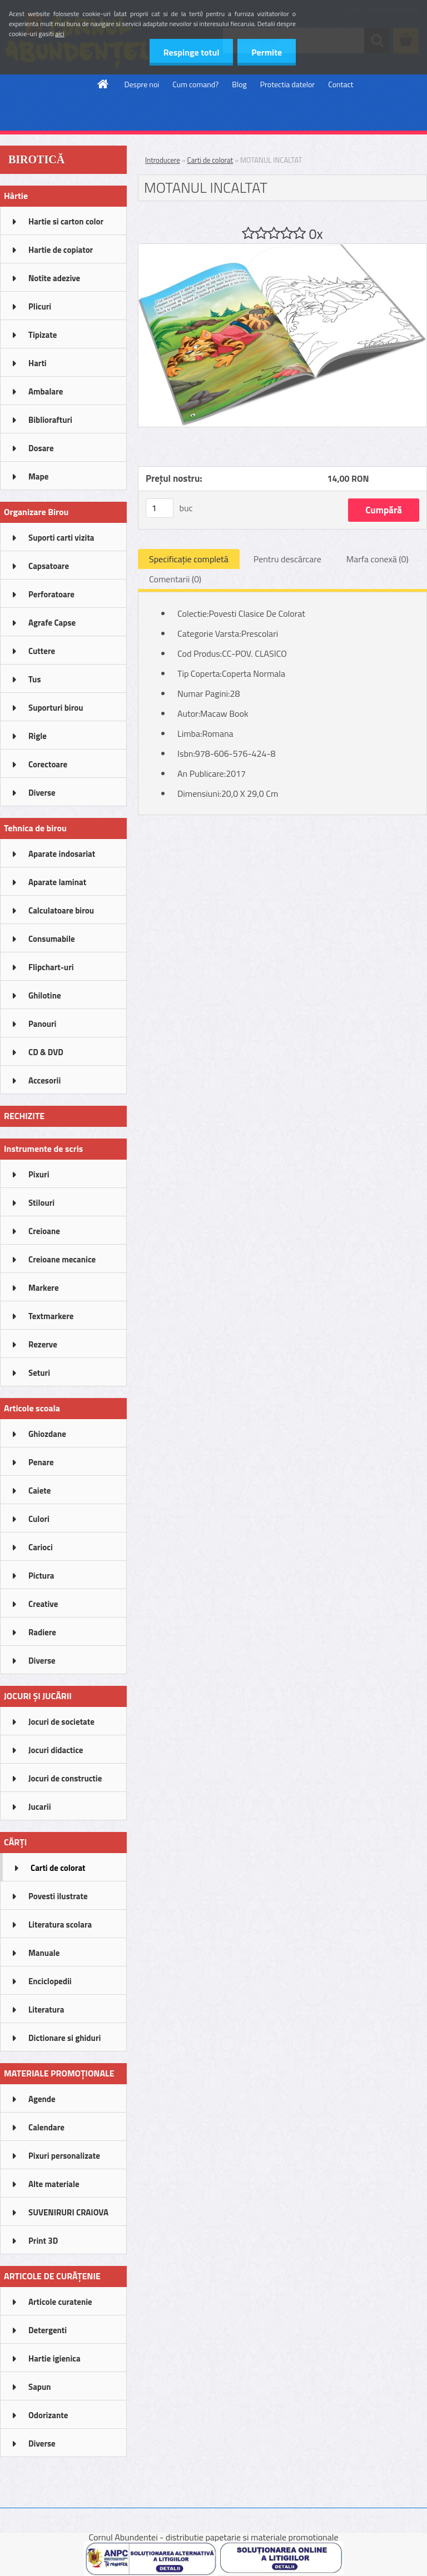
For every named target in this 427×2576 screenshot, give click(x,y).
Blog (239, 84)
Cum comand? (195, 84)
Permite (266, 52)
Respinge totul (191, 52)
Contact (340, 84)
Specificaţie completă (189, 559)
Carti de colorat (210, 160)
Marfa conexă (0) (377, 559)
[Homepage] (103, 84)
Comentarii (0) (175, 579)
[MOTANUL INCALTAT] (282, 248)
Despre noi (142, 84)
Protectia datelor (287, 84)
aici (59, 33)
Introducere (162, 160)
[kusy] (159, 508)
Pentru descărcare (287, 559)
